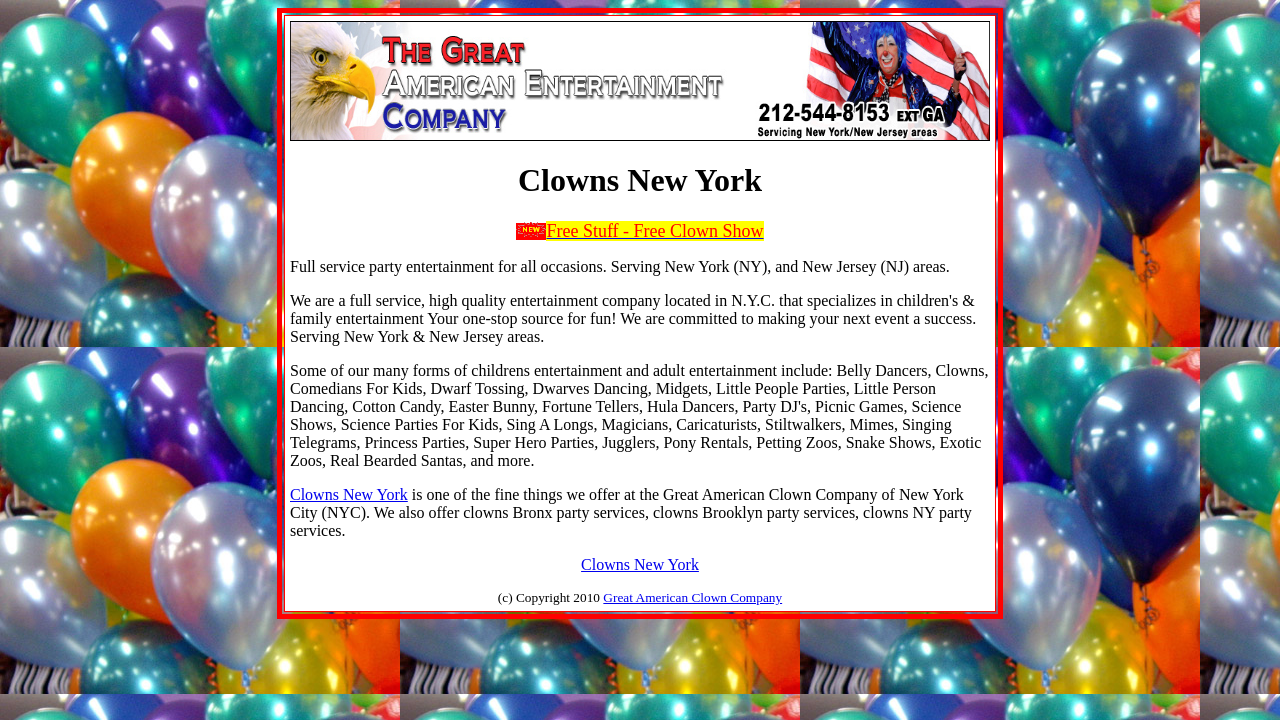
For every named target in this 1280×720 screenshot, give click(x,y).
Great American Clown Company (692, 597)
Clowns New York (349, 494)
